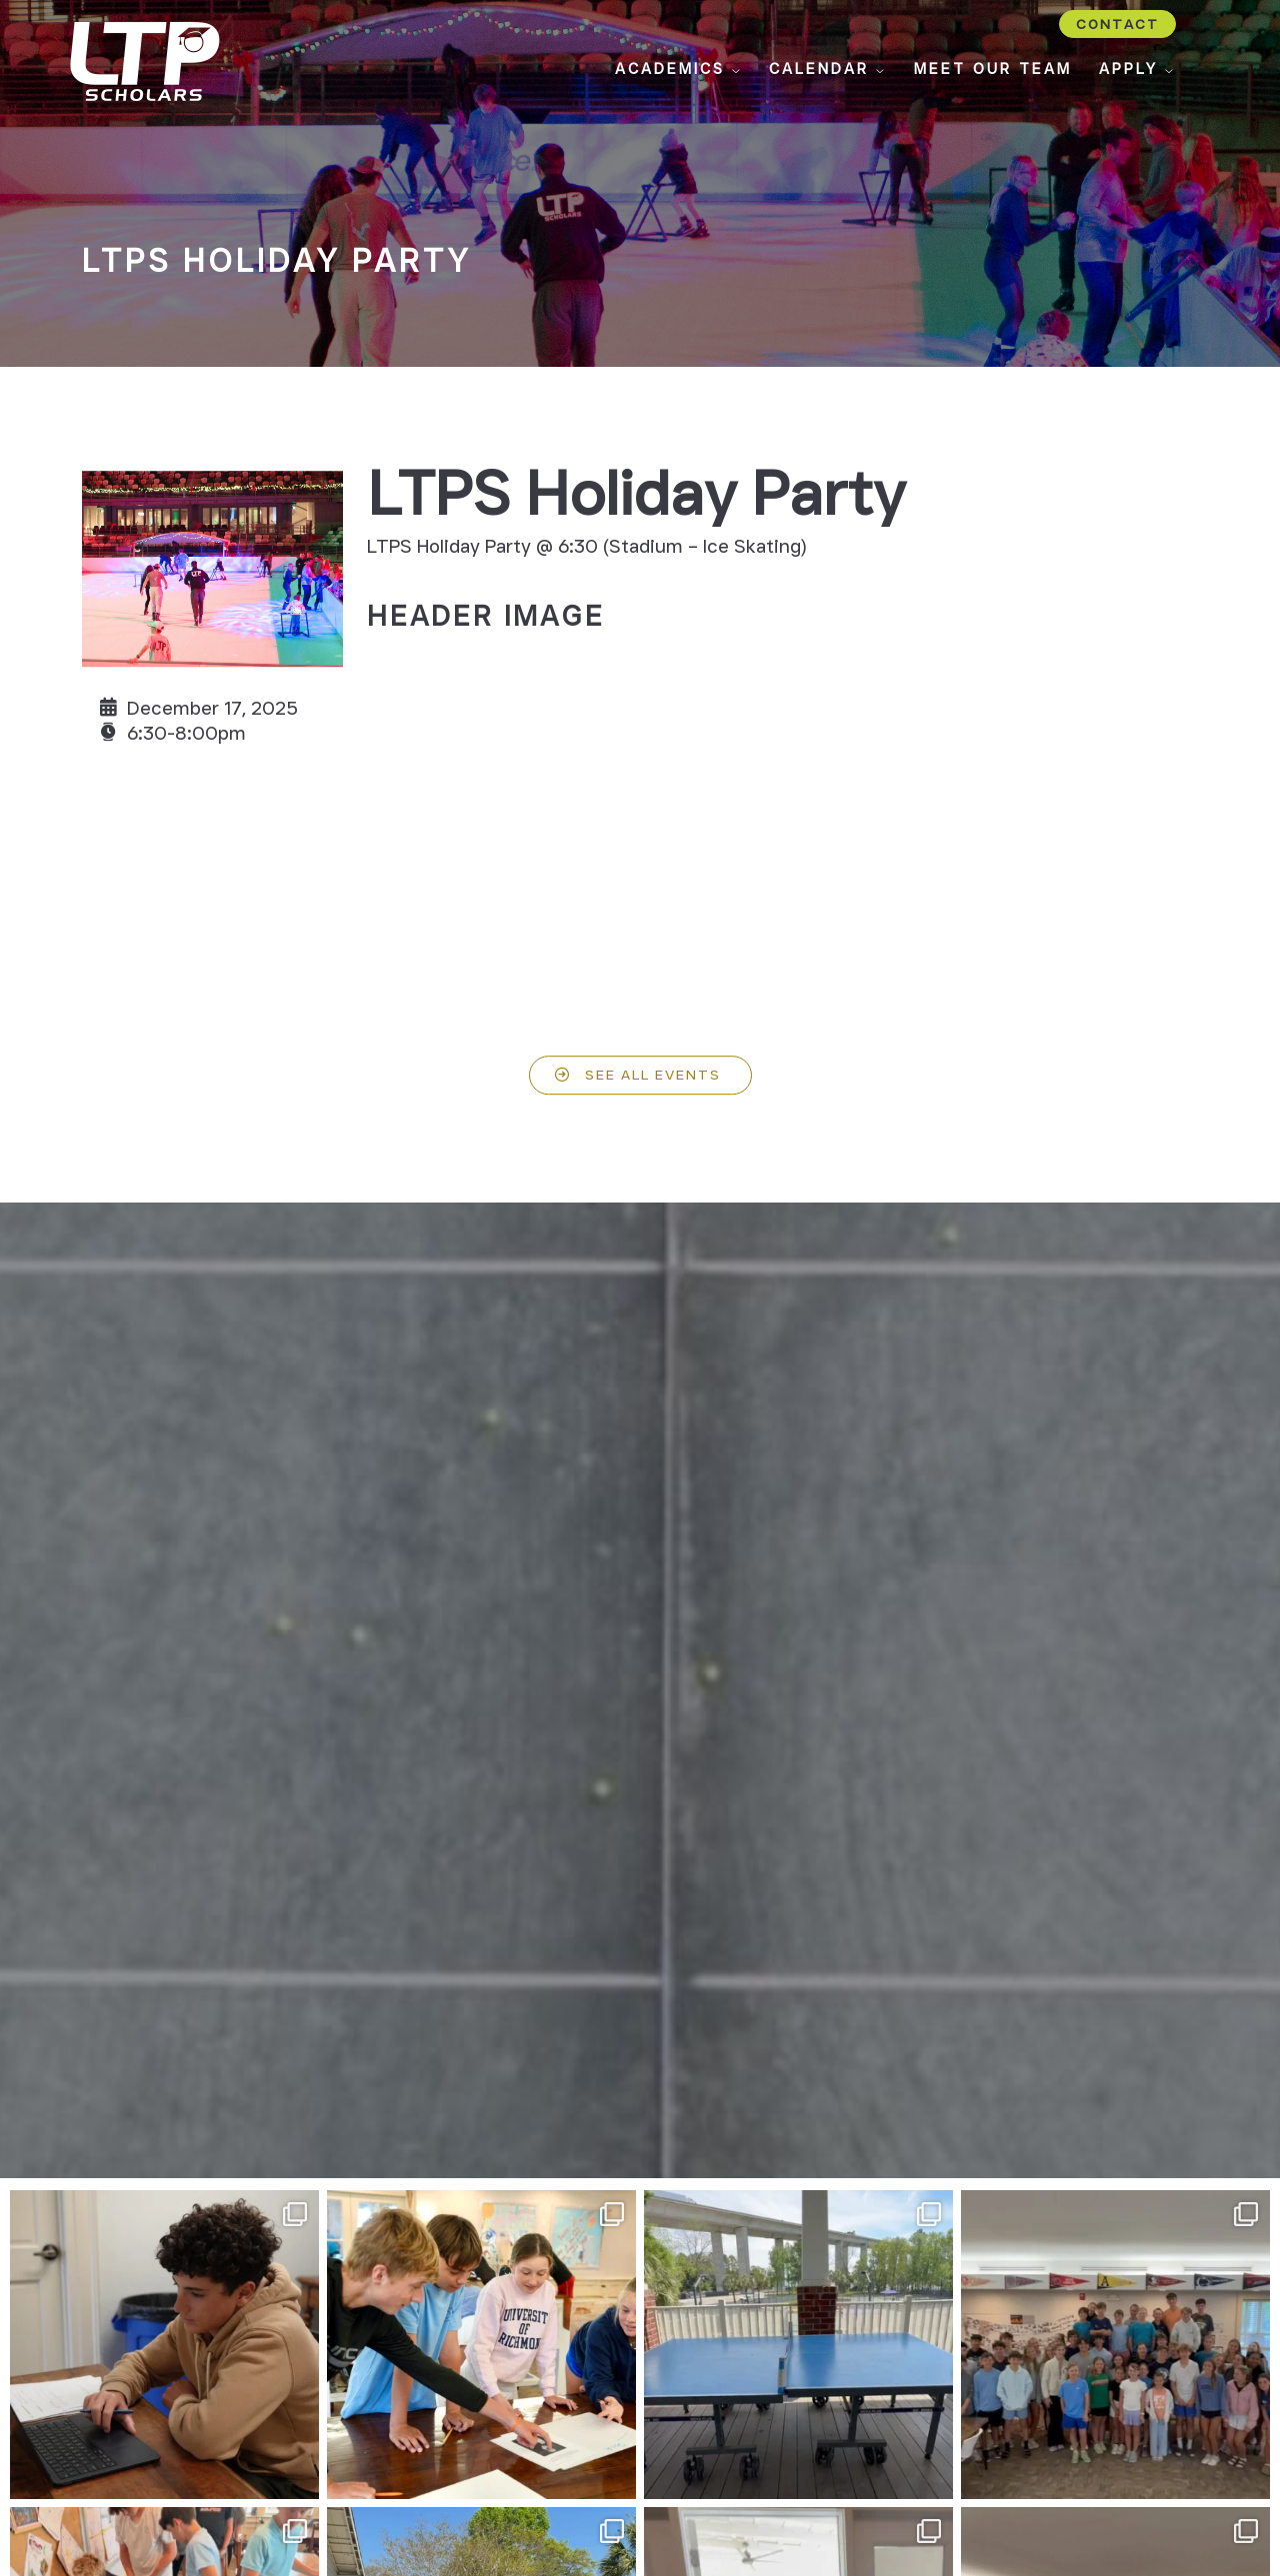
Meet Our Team (993, 69)
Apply (1137, 69)
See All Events (653, 1088)
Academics (679, 69)
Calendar (828, 69)
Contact (1117, 24)
